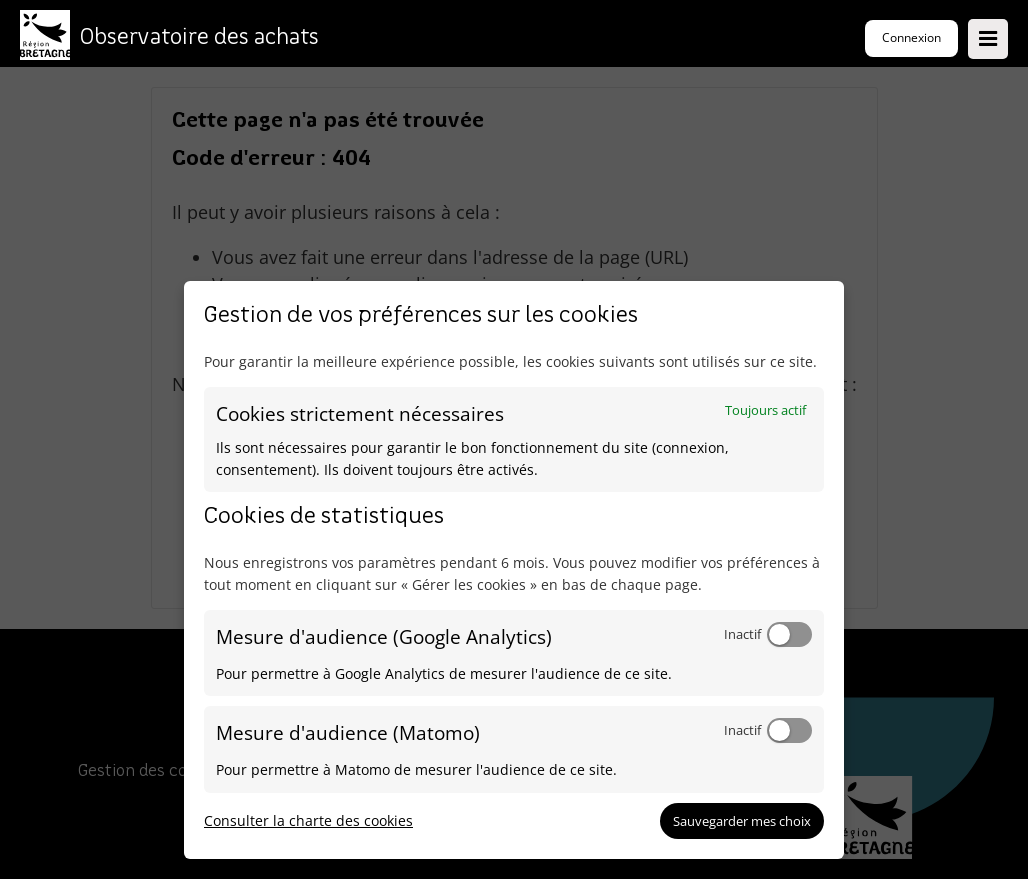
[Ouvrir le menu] (988, 39)
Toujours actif (765, 410)
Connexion (911, 37)
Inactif (742, 634)
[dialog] (514, 570)
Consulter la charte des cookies (308, 820)
